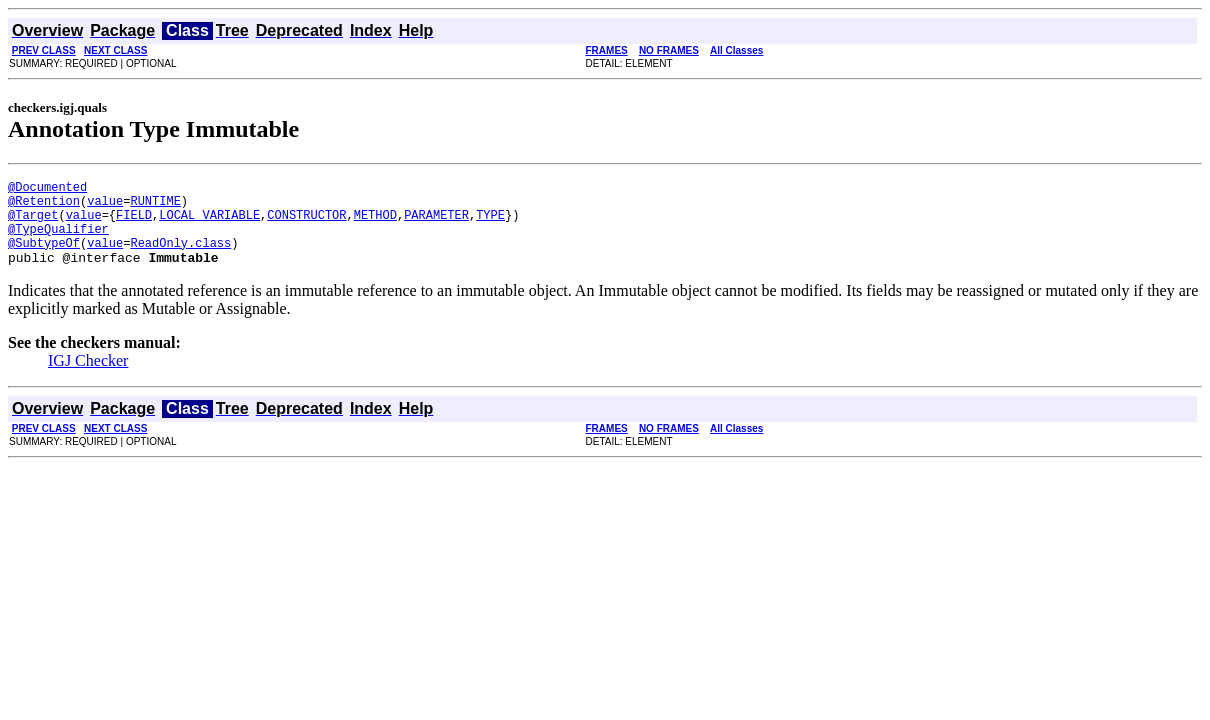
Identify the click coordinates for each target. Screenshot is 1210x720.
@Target (33, 223)
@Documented (47, 189)
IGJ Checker (88, 378)
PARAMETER (436, 223)
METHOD (375, 223)
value (105, 206)
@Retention (44, 206)
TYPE (490, 223)
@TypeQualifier (58, 240)
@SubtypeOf (44, 257)
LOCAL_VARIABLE (209, 223)
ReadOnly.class (180, 257)
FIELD (134, 223)
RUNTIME (155, 206)
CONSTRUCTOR (306, 223)
